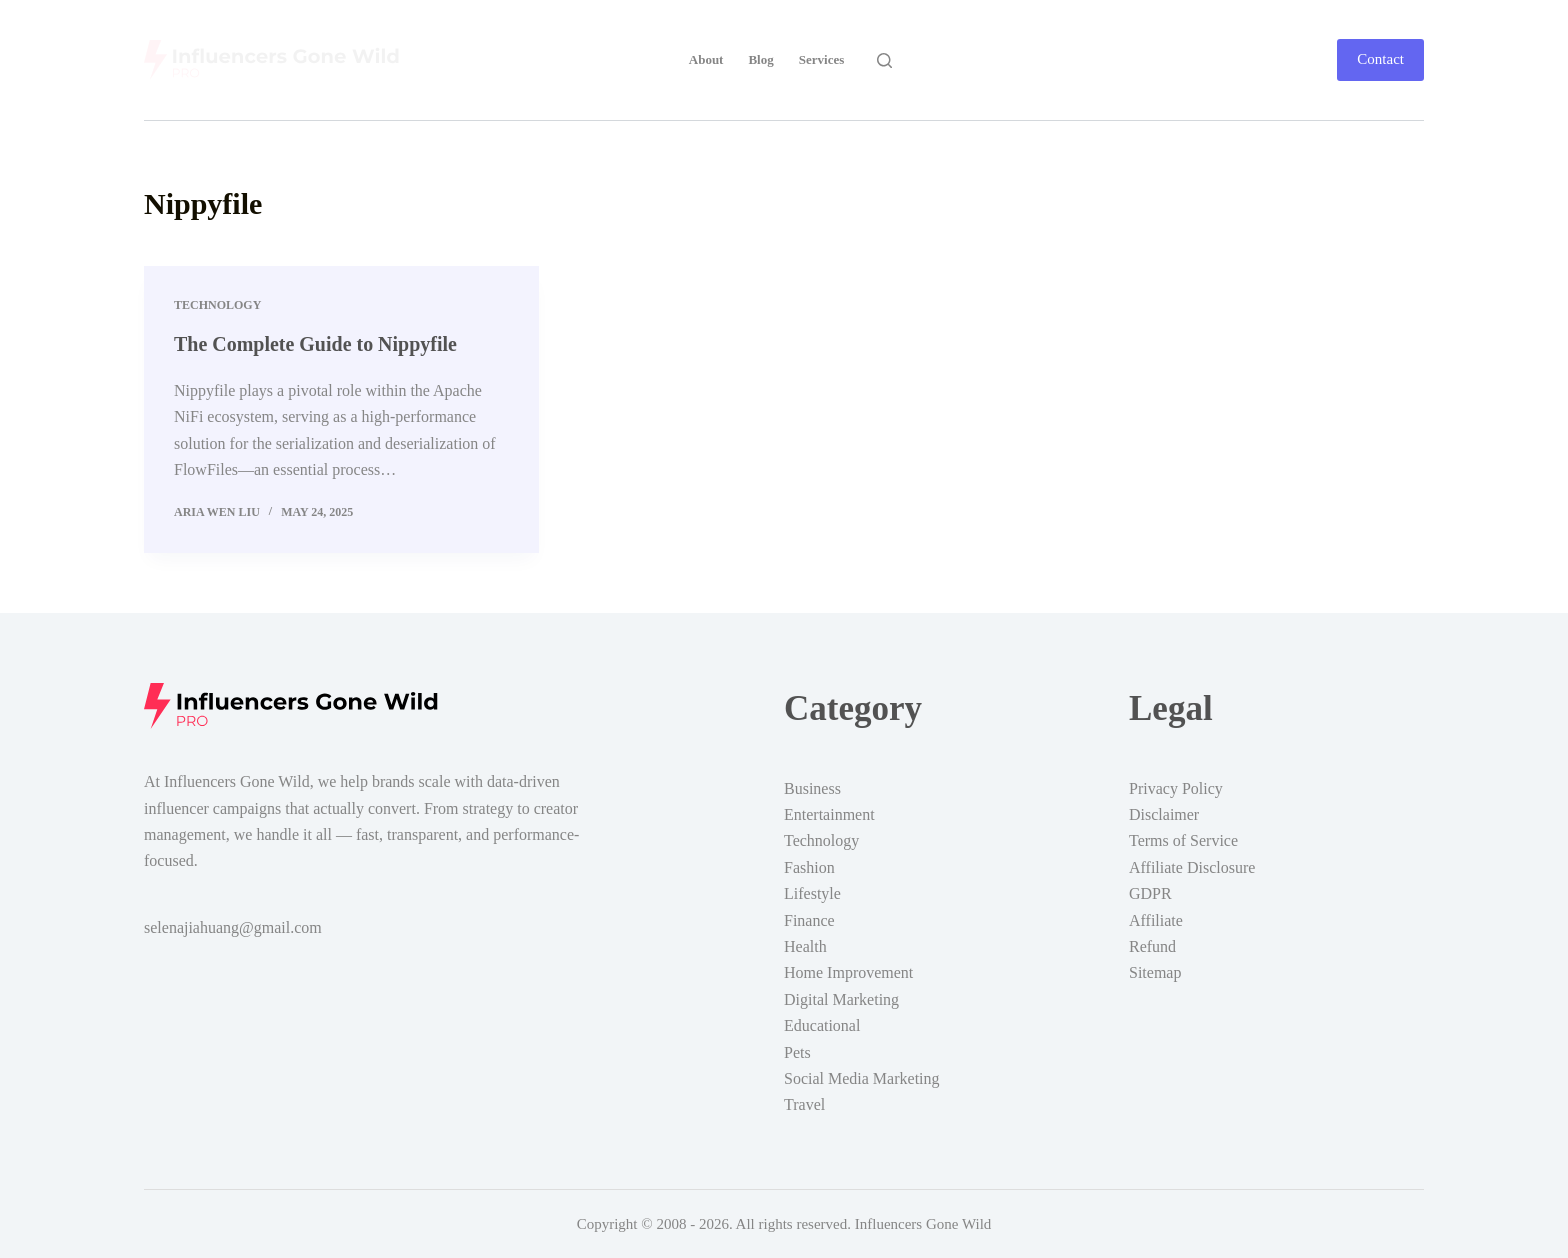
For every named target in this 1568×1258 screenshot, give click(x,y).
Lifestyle (812, 892)
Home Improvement (848, 971)
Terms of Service (1183, 839)
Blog (760, 59)
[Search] (884, 60)
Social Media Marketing (862, 1077)
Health (805, 945)
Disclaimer (1164, 813)
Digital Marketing (841, 998)
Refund (1152, 945)
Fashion (809, 866)
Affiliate (1156, 919)
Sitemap (1155, 971)
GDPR (1150, 892)
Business (812, 787)
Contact (1380, 59)
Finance (809, 919)
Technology (217, 305)
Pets (797, 1051)
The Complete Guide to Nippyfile (315, 344)
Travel (804, 1103)
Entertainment (829, 813)
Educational (822, 1024)
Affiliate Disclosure (1192, 866)
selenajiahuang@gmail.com (233, 926)
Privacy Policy (1176, 787)
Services (821, 59)
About (706, 59)
